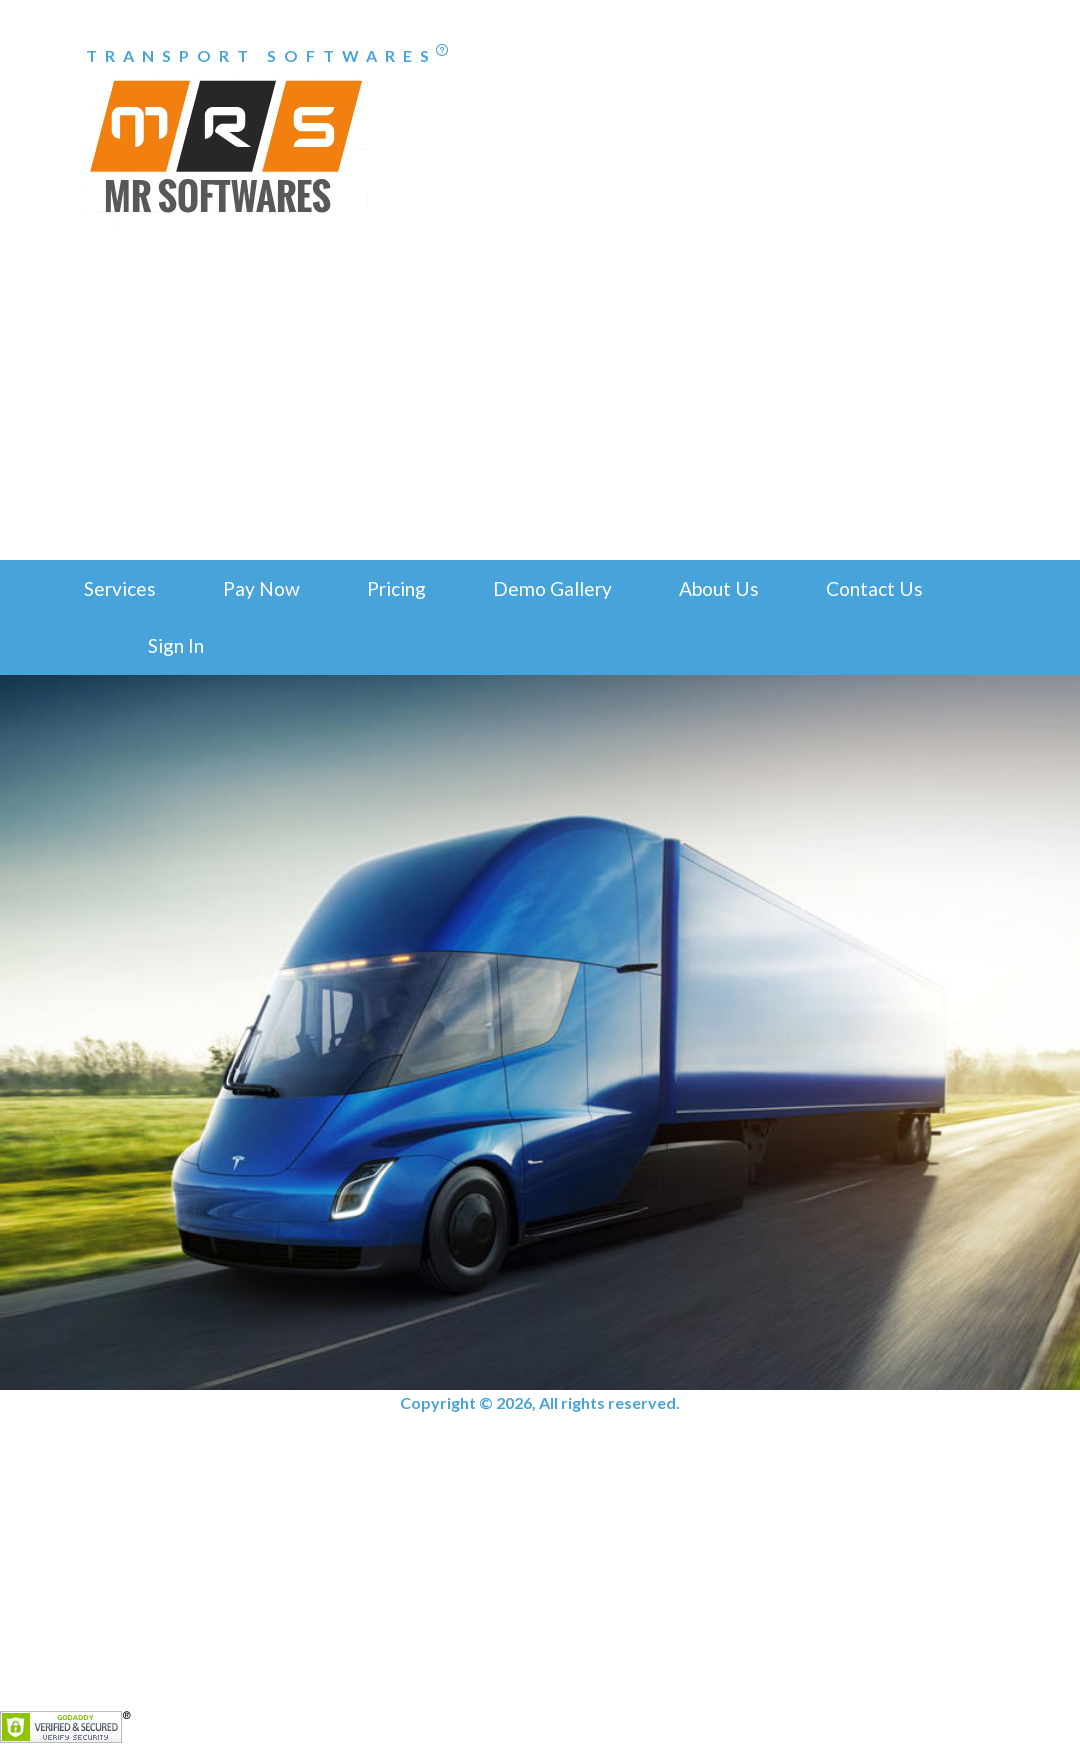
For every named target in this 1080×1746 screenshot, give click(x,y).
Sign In (176, 645)
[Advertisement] (540, 410)
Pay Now (261, 588)
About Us (719, 588)
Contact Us (874, 588)
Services (120, 588)
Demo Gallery (552, 588)
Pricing (396, 588)
